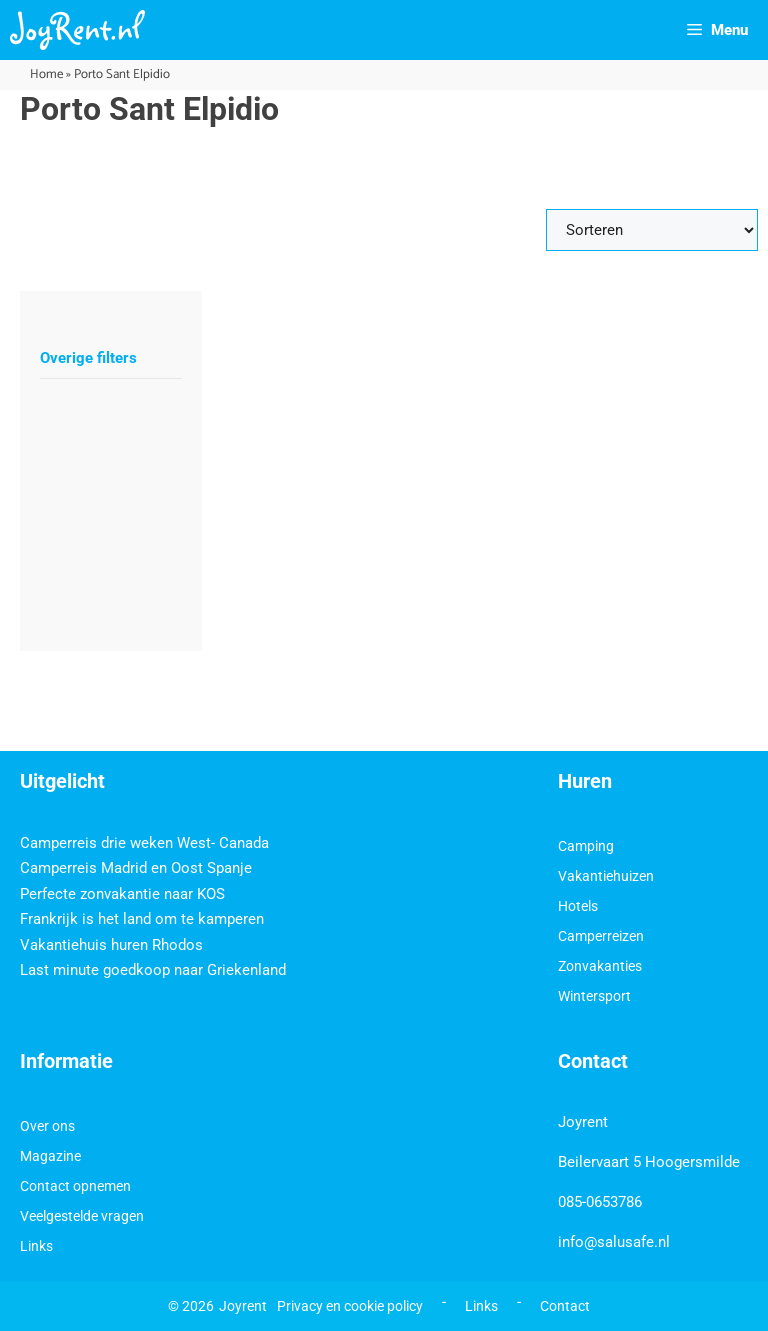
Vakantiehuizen (606, 876)
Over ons (47, 1126)
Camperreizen (601, 936)
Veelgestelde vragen (82, 1216)
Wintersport (594, 996)
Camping (586, 846)
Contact (565, 1306)
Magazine (50, 1156)
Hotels (578, 906)
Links (36, 1246)
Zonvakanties (600, 966)
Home (46, 74)
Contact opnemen (75, 1186)
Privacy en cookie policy (350, 1306)
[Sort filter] (652, 230)
